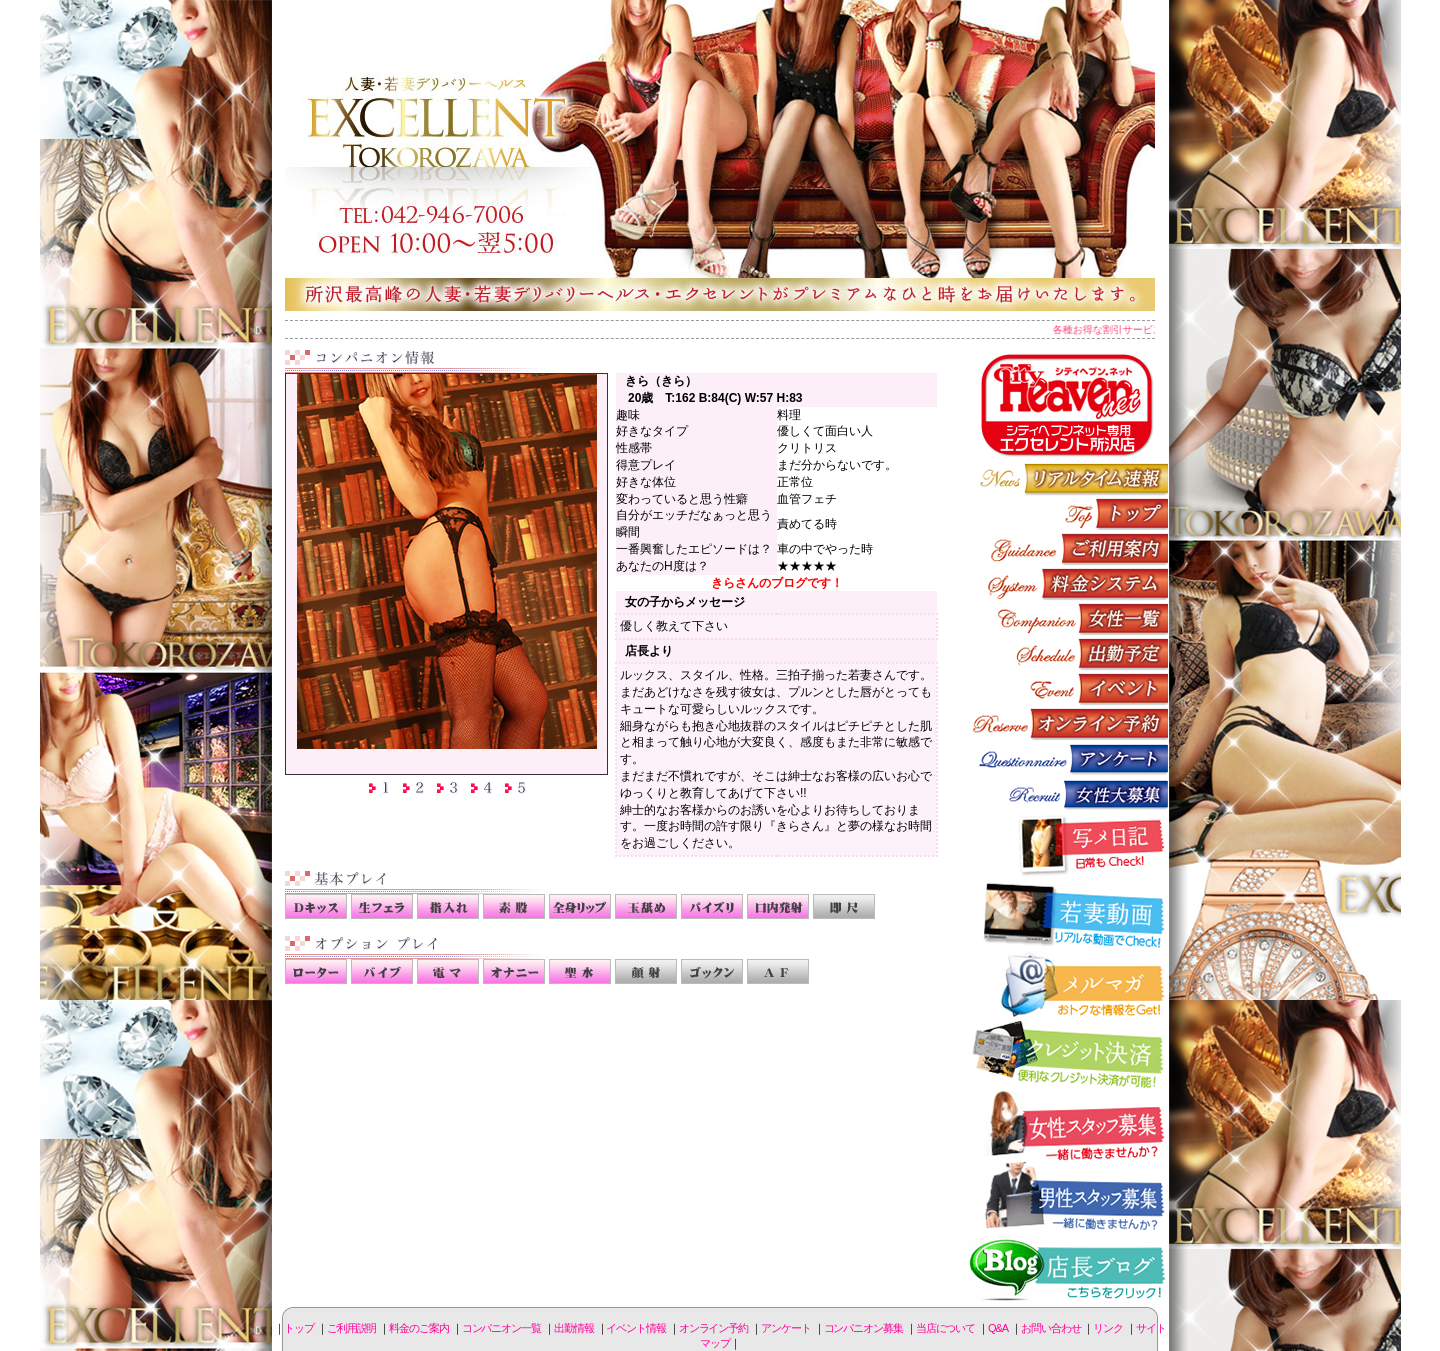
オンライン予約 (1068, 723)
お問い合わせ (1050, 1328)
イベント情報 (1068, 688)
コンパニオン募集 (1068, 793)
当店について (945, 1328)
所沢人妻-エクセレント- (720, 155)
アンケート (1068, 758)
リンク (1108, 1328)
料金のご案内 (1068, 583)
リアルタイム (1068, 478)
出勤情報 (1068, 653)
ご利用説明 (1068, 548)
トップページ (1068, 513)
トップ (299, 1328)
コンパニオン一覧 (1068, 618)
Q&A (998, 1328)
